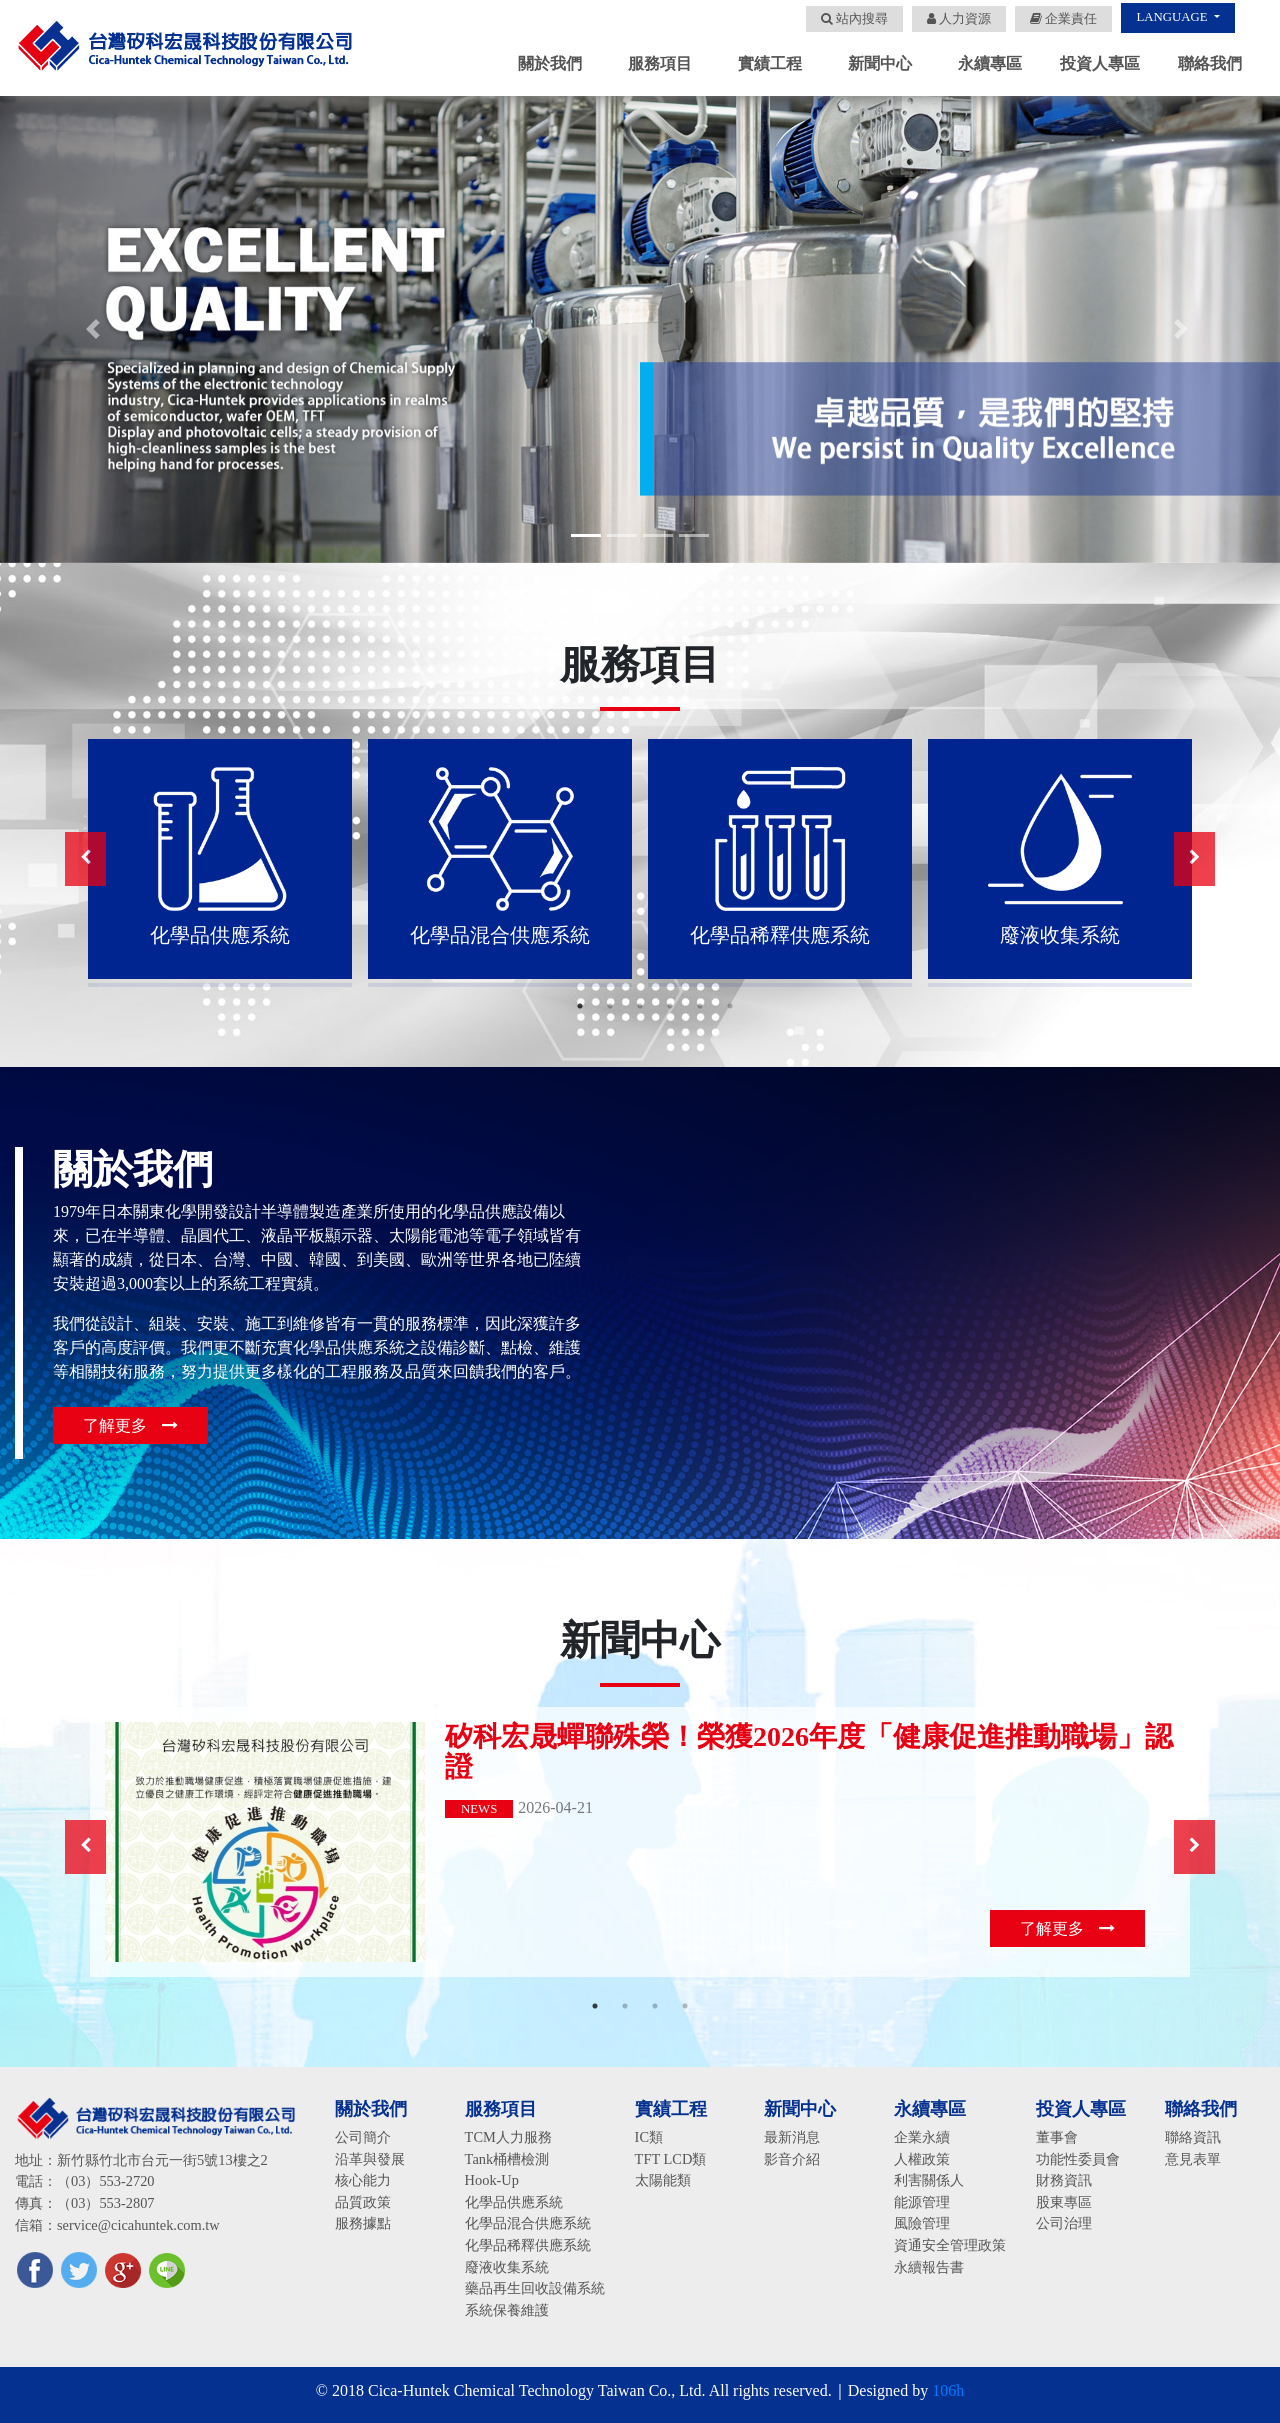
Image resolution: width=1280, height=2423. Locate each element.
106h (948, 2390)
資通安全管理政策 (950, 2245)
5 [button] (700, 1006)
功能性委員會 (1078, 2159)
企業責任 (1063, 19)
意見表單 (1193, 2159)
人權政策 (922, 2159)
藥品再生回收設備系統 (535, 2288)
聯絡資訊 (1193, 2137)
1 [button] (580, 1006)
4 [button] (670, 1006)
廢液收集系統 (507, 2267)
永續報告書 (929, 2267)
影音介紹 (792, 2159)
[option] (220, 859)
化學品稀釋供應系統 (528, 2245)
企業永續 (922, 2137)
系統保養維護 (507, 2310)
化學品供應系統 (514, 2202)
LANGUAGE (1173, 17)
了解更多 (130, 1425)
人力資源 (959, 19)
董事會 (1057, 2137)
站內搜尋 (854, 19)
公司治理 (1064, 2223)
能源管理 (922, 2202)
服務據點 (363, 2223)
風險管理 (922, 2223)
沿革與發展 (370, 2159)
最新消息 (792, 2137)
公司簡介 (363, 2137)
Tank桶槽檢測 (507, 2159)
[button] (96, 329)
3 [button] (640, 1006)
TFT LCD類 (671, 2159)
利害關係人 (929, 2180)
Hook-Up (492, 2180)
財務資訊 (1064, 2180)
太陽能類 (663, 2180)
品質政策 (363, 2202)
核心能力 (363, 2180)
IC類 (649, 2137)
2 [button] (610, 1006)
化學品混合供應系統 (528, 2223)
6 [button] (730, 1006)
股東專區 (1064, 2202)
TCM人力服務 (508, 2137)
